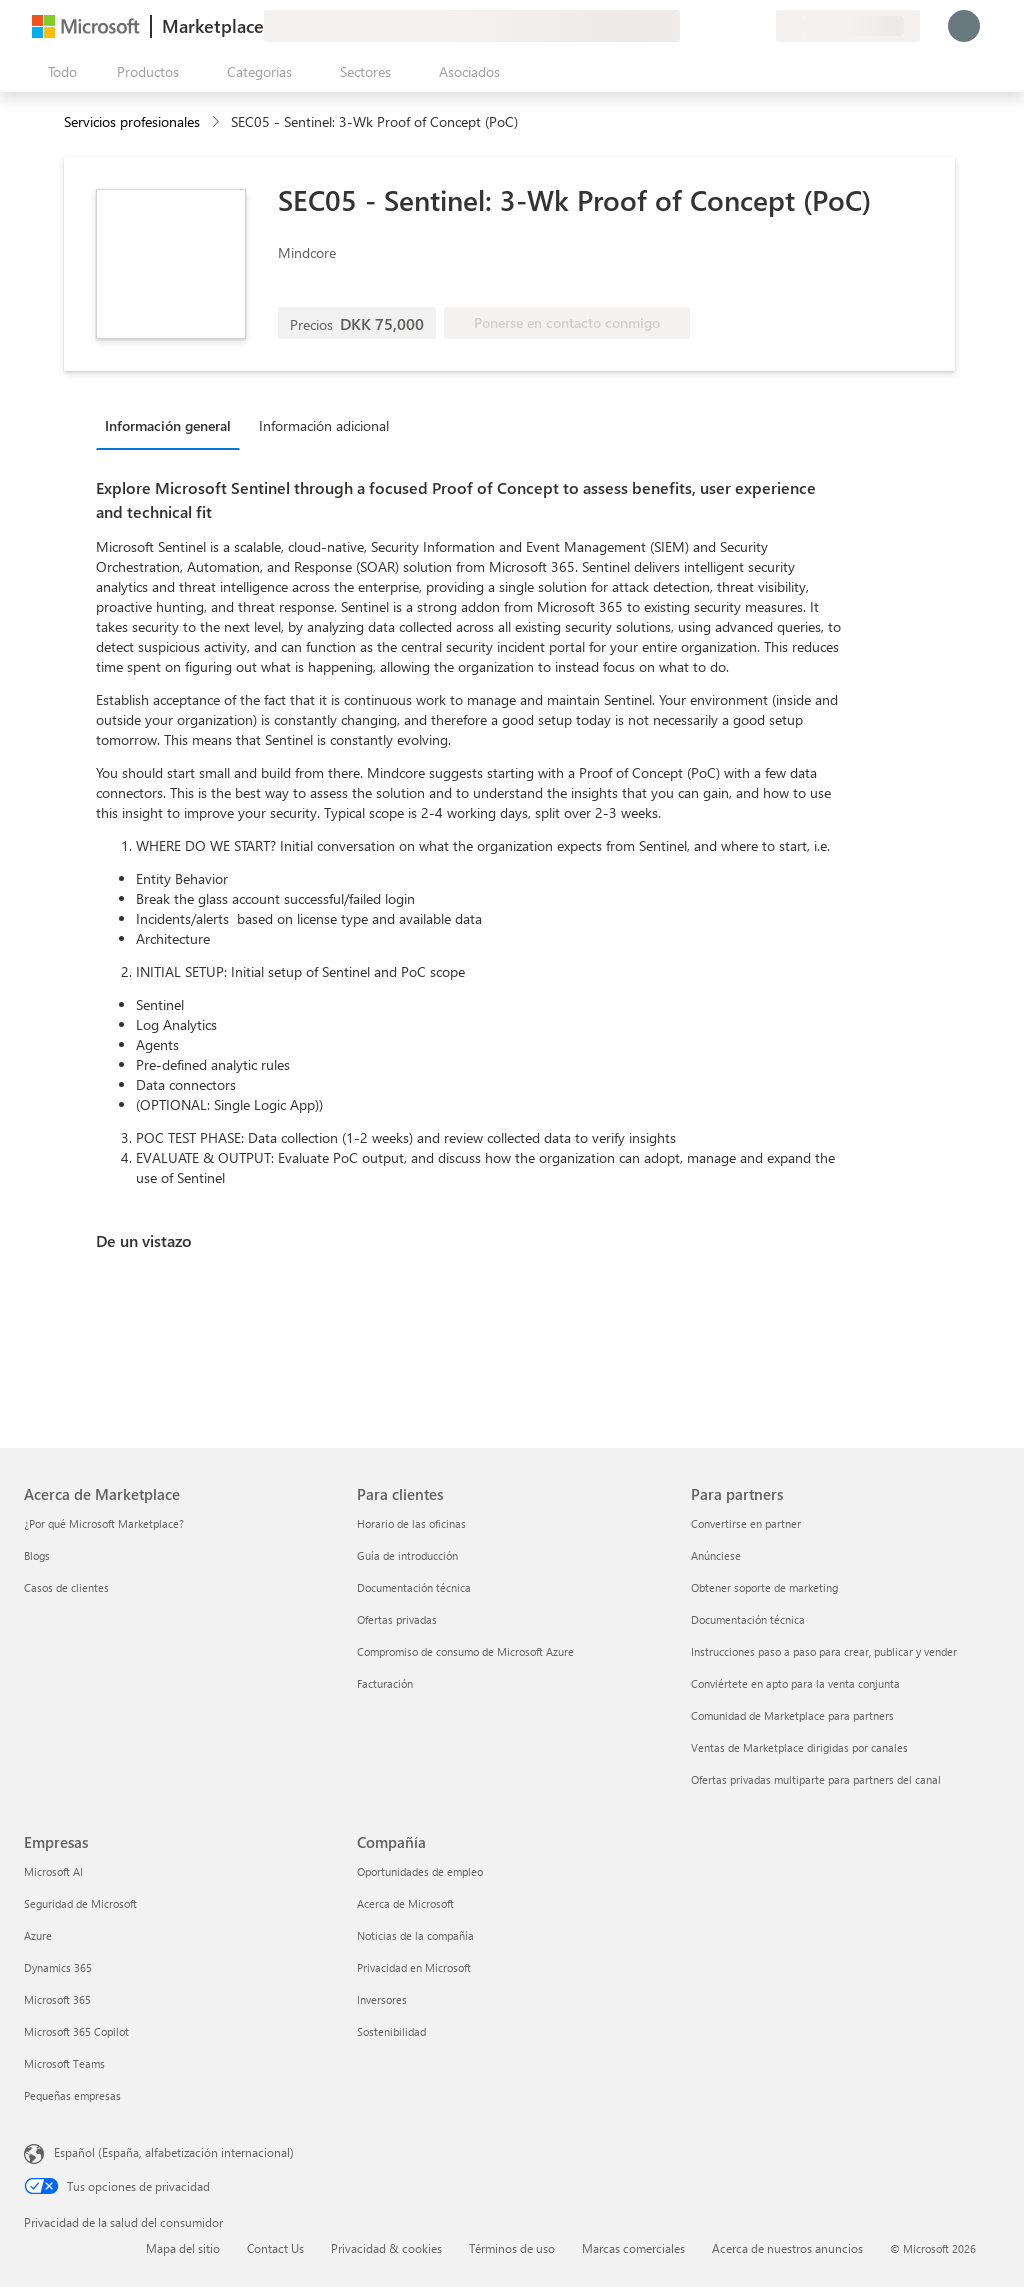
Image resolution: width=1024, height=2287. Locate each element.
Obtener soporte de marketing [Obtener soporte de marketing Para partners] (764, 1587)
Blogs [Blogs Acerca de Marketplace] (37, 1555)
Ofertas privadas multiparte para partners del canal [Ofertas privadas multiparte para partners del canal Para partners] (816, 1779)
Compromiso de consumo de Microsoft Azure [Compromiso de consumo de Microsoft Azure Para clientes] (465, 1651)
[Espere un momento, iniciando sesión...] (964, 26)
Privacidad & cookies (386, 2248)
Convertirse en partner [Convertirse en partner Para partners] (746, 1523)
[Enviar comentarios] (688, 26)
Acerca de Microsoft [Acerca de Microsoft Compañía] (405, 1903)
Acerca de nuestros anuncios (787, 2248)
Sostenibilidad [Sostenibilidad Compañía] (391, 2031)
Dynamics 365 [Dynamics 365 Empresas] (58, 1967)
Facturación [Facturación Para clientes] (385, 1683)
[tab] (173, 425)
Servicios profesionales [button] (132, 121)
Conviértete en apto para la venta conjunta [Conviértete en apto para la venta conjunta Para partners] (795, 1683)
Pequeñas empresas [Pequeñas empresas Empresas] (72, 2095)
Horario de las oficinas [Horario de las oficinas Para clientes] (411, 1523)
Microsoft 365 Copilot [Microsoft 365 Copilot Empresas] (76, 2031)
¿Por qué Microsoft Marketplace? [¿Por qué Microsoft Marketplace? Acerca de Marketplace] (104, 1523)
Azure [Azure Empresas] (38, 1935)
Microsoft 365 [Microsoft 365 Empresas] (57, 1999)
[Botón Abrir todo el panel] (58, 72)
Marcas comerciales (633, 2248)
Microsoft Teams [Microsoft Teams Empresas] (64, 2063)
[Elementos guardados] (736, 26)
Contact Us (275, 2248)
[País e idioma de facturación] (848, 26)
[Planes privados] (760, 26)
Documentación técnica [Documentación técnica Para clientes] (414, 1587)
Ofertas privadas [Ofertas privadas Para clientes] (397, 1619)
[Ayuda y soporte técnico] (712, 26)
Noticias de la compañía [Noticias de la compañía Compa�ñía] (415, 1935)
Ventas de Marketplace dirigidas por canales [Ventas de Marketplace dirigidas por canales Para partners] (799, 1747)
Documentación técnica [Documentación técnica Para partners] (748, 1619)
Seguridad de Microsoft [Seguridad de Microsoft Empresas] (80, 1903)
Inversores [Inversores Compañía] (382, 1999)
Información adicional (324, 425)
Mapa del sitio (183, 2248)
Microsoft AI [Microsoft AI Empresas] (53, 1871)
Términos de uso (512, 2248)
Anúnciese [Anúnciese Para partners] (716, 1555)
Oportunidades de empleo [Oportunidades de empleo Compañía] (420, 1871)
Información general (168, 425)
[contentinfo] (217, 122)
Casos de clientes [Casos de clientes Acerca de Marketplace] (66, 1587)
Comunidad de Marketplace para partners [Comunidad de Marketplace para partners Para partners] (792, 1715)
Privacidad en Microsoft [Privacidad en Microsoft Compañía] (414, 1967)
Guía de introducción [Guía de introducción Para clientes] (407, 1555)
